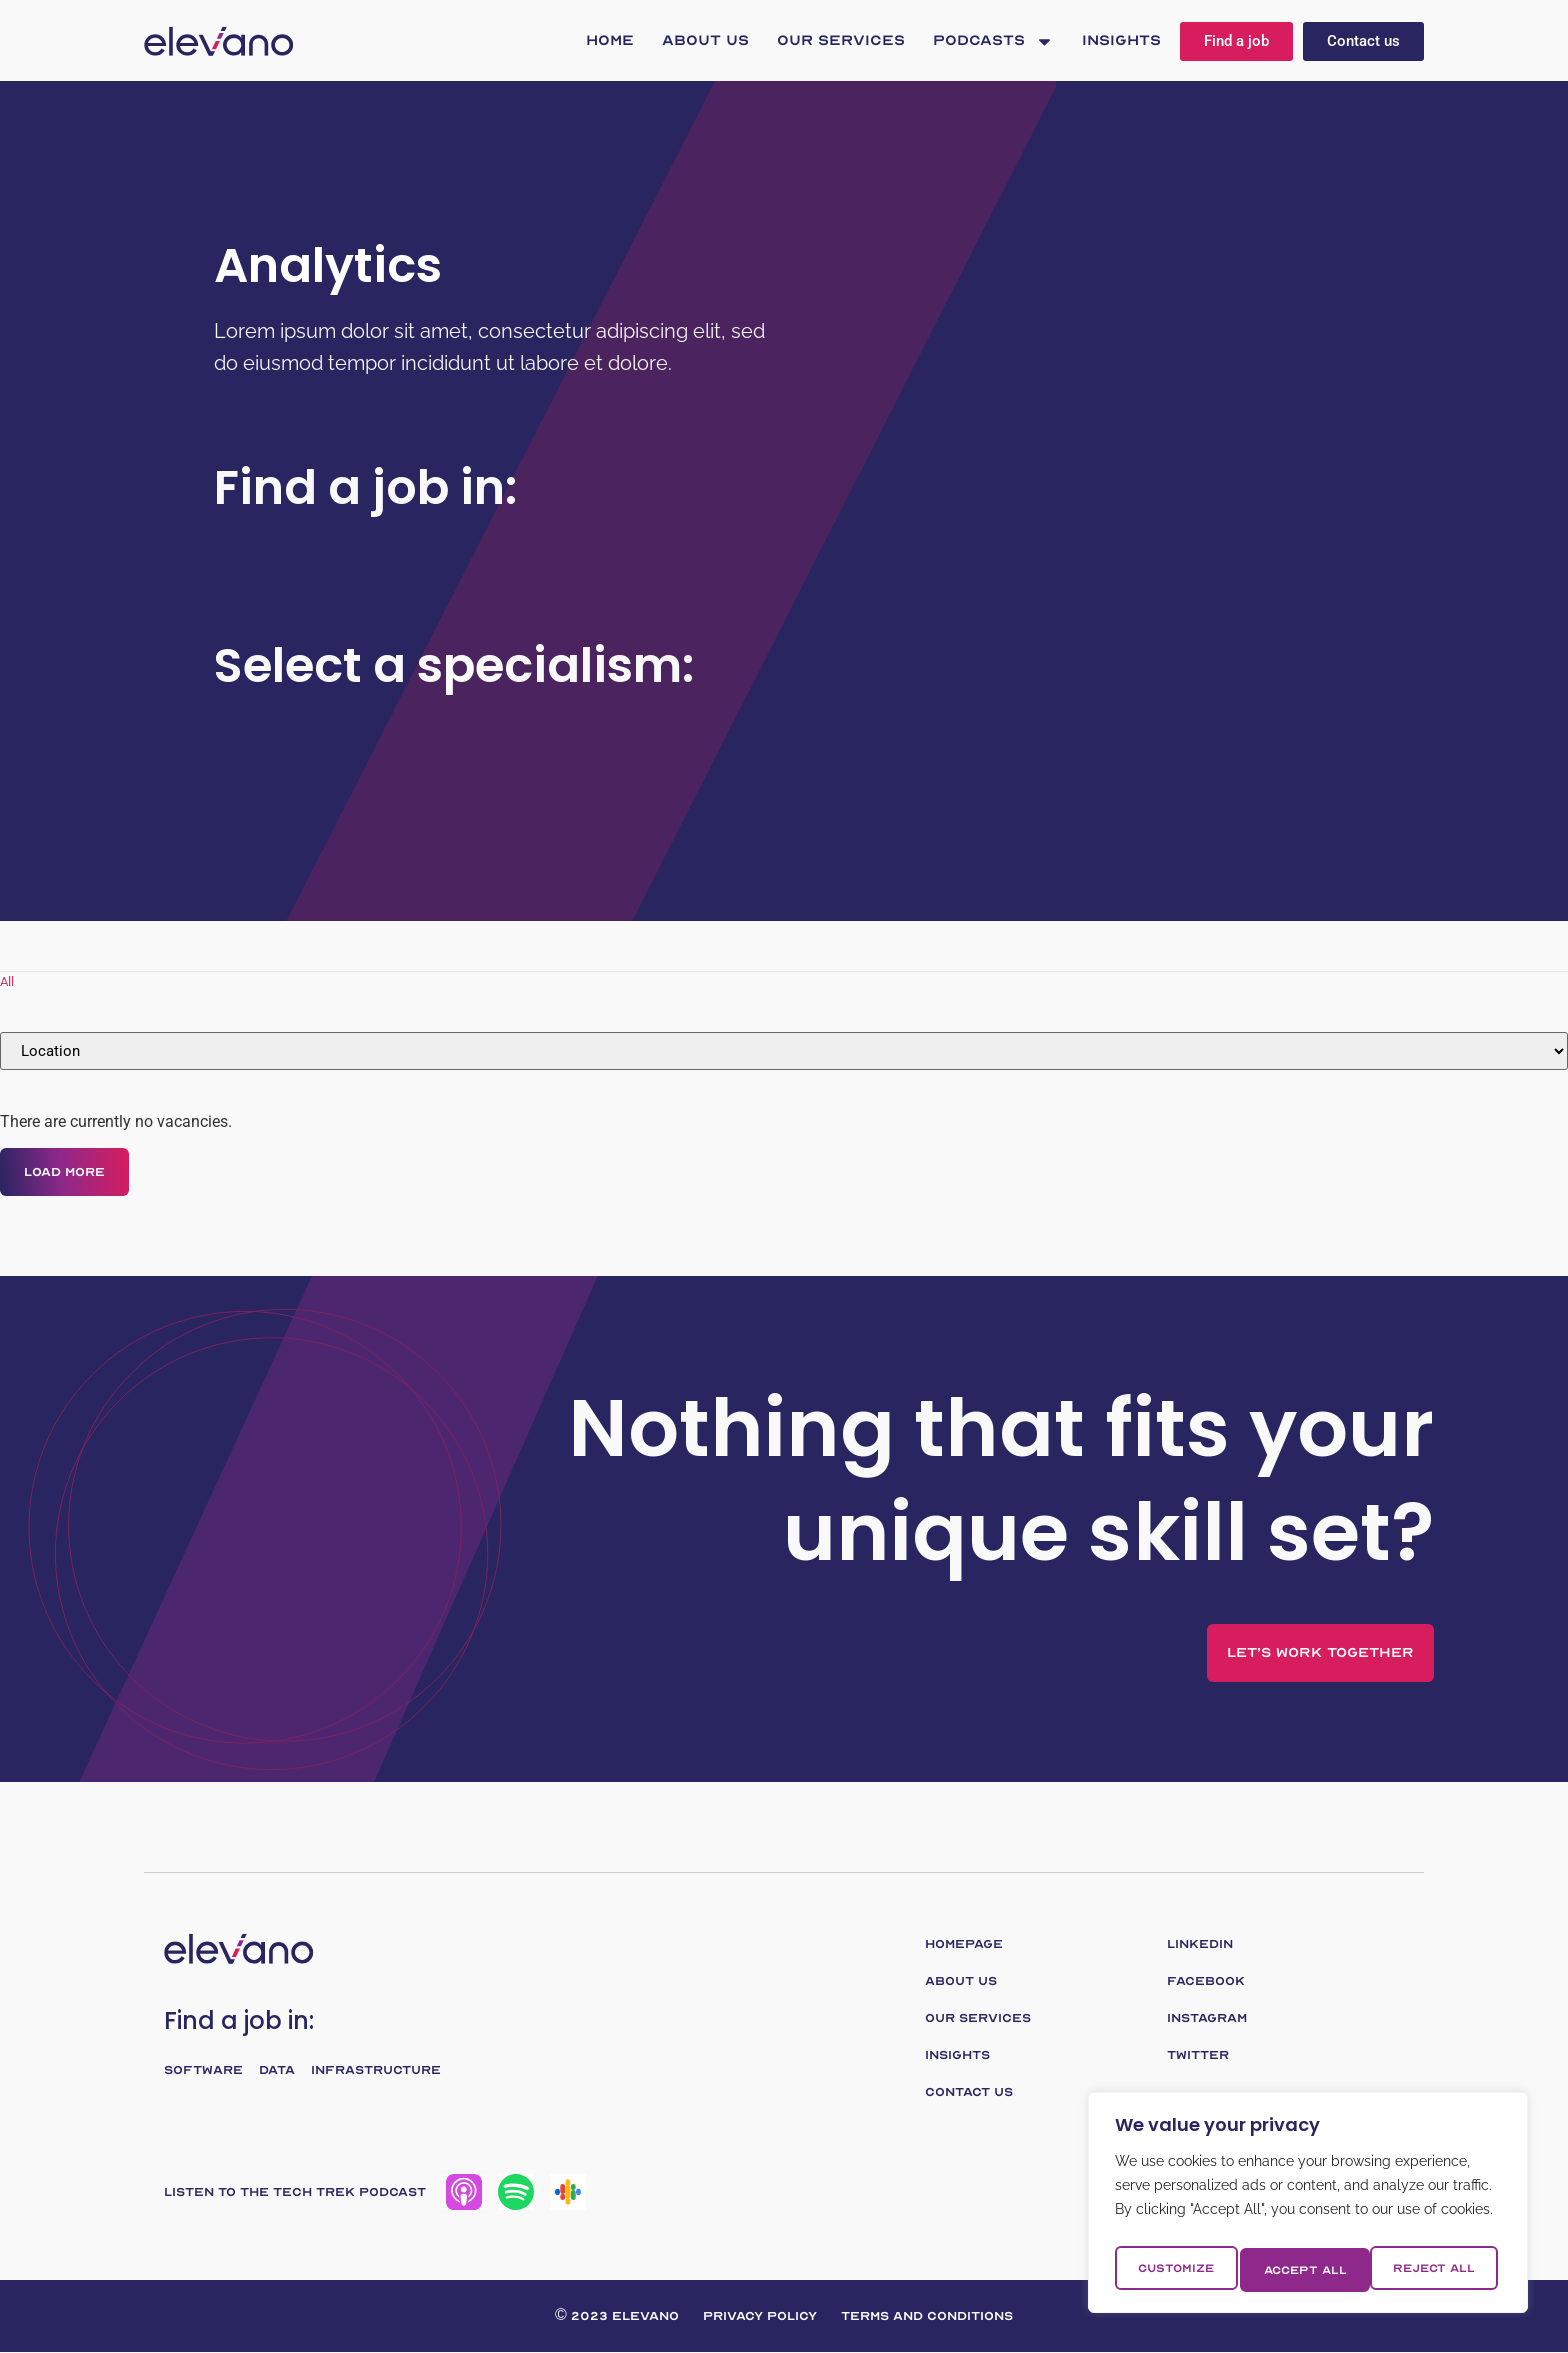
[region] (1308, 2208)
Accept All (1438, 2270)
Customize (1175, 2270)
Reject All (1305, 2270)
